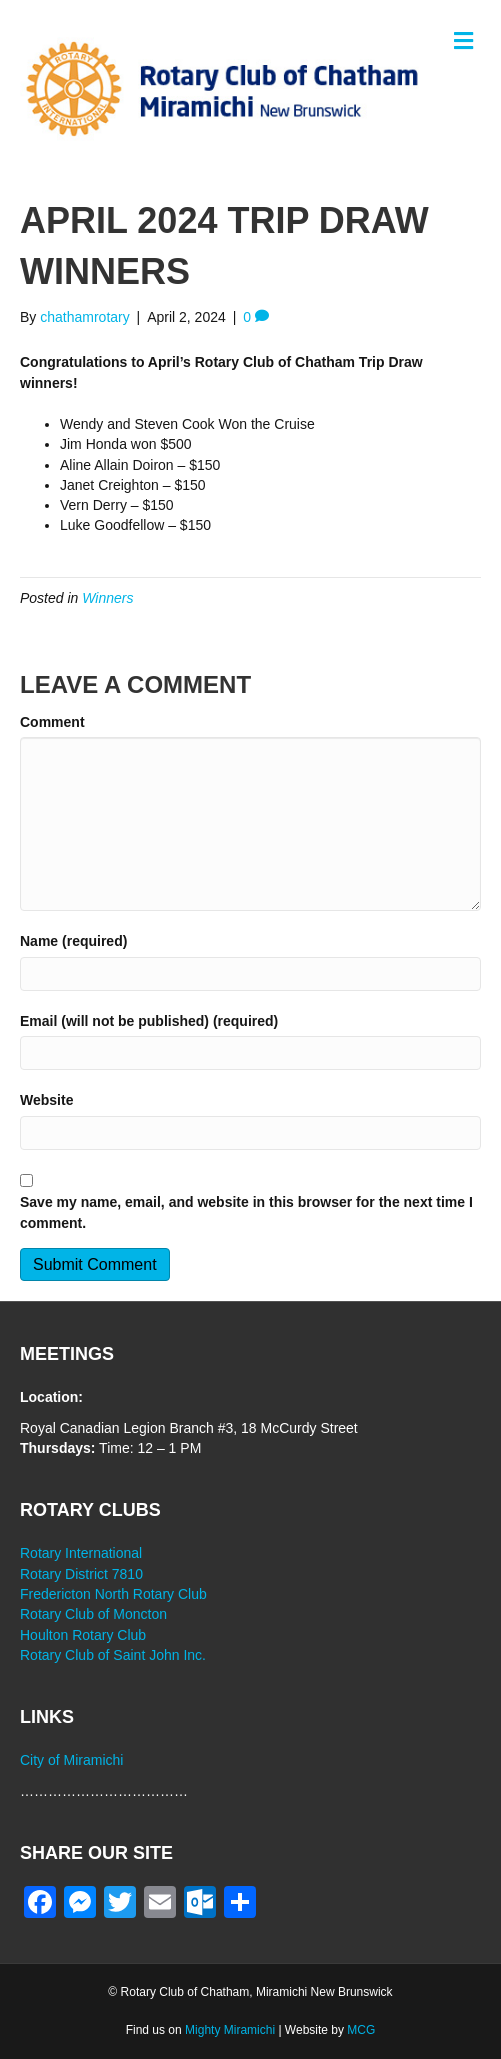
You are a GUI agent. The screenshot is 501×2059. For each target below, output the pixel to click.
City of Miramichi (71, 1760)
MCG (361, 2030)
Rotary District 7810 (81, 1574)
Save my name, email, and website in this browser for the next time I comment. (246, 1212)
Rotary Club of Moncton (93, 1614)
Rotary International (81, 1553)
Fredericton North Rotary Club (113, 1594)
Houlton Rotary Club (83, 1635)
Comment (52, 722)
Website (46, 1100)
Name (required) (73, 941)
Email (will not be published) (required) (149, 1021)
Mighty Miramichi (230, 2030)
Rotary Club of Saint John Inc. (113, 1655)
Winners (107, 598)
